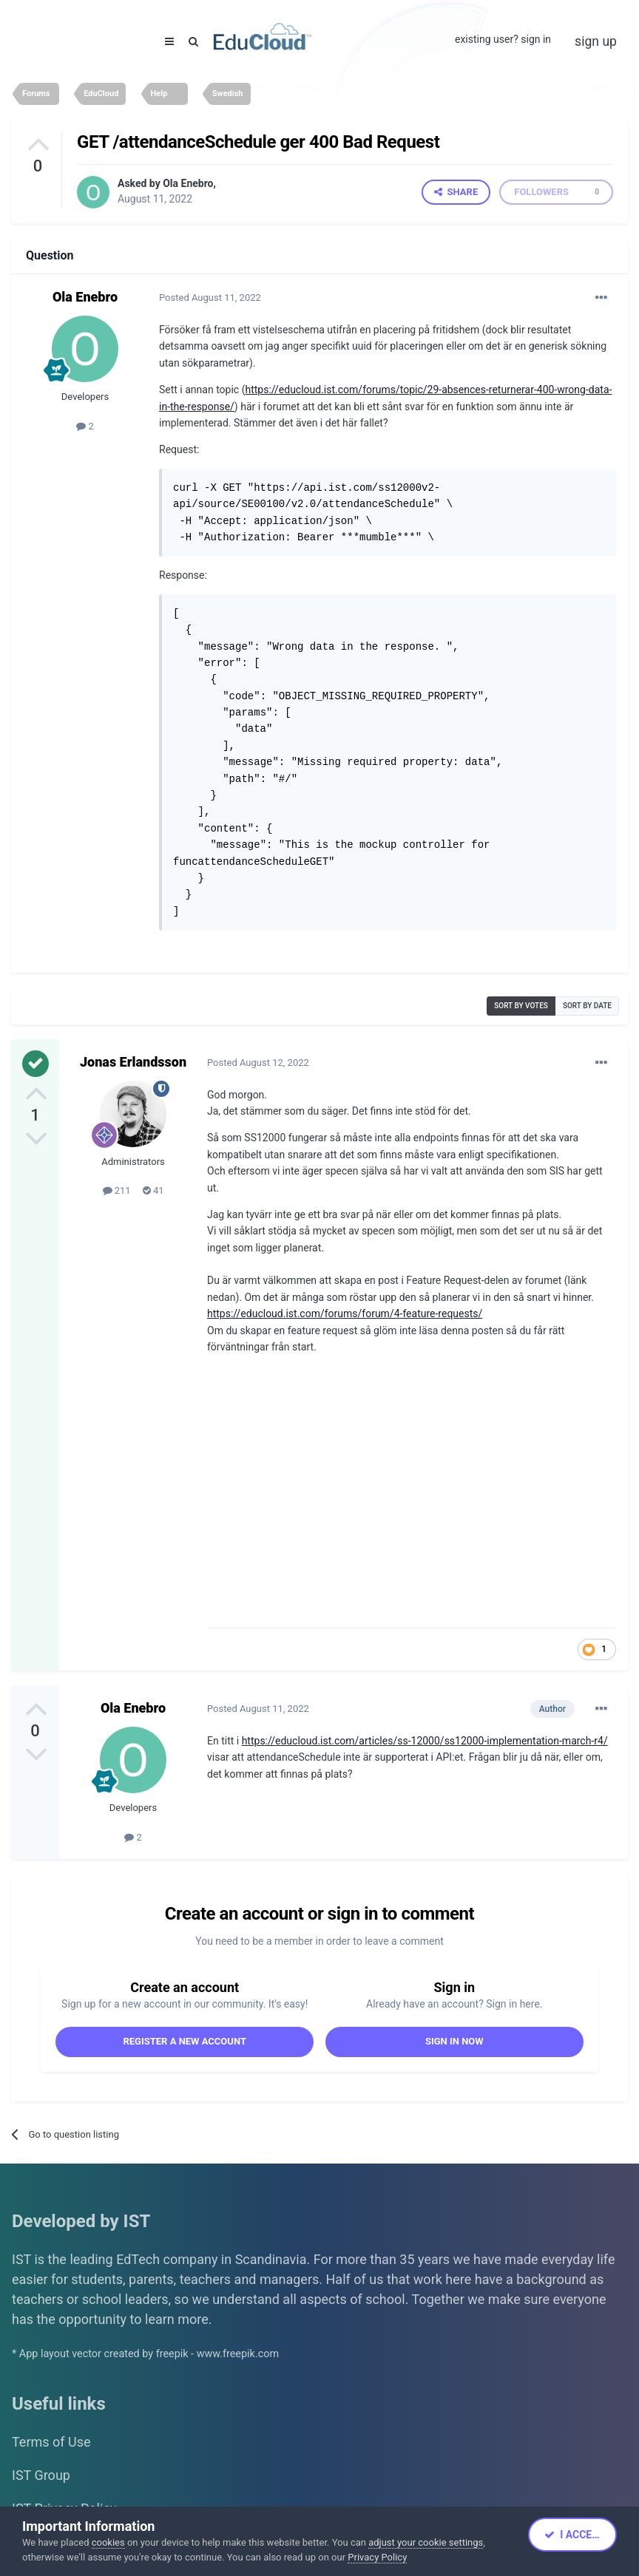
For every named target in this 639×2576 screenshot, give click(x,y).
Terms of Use (51, 2442)
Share (456, 191)
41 (153, 1190)
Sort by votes (521, 1006)
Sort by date (587, 1006)
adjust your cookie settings (425, 2542)
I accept (574, 2535)
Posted (210, 297)
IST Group (41, 2475)
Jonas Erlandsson (133, 1062)
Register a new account (184, 2041)
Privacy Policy (377, 2557)
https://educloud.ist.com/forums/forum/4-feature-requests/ (344, 1313)
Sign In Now (454, 2041)
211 (117, 1190)
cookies (108, 2542)
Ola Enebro (188, 183)
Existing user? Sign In (503, 39)
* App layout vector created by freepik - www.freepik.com (145, 2354)
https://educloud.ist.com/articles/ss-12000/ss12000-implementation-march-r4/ (425, 1741)
